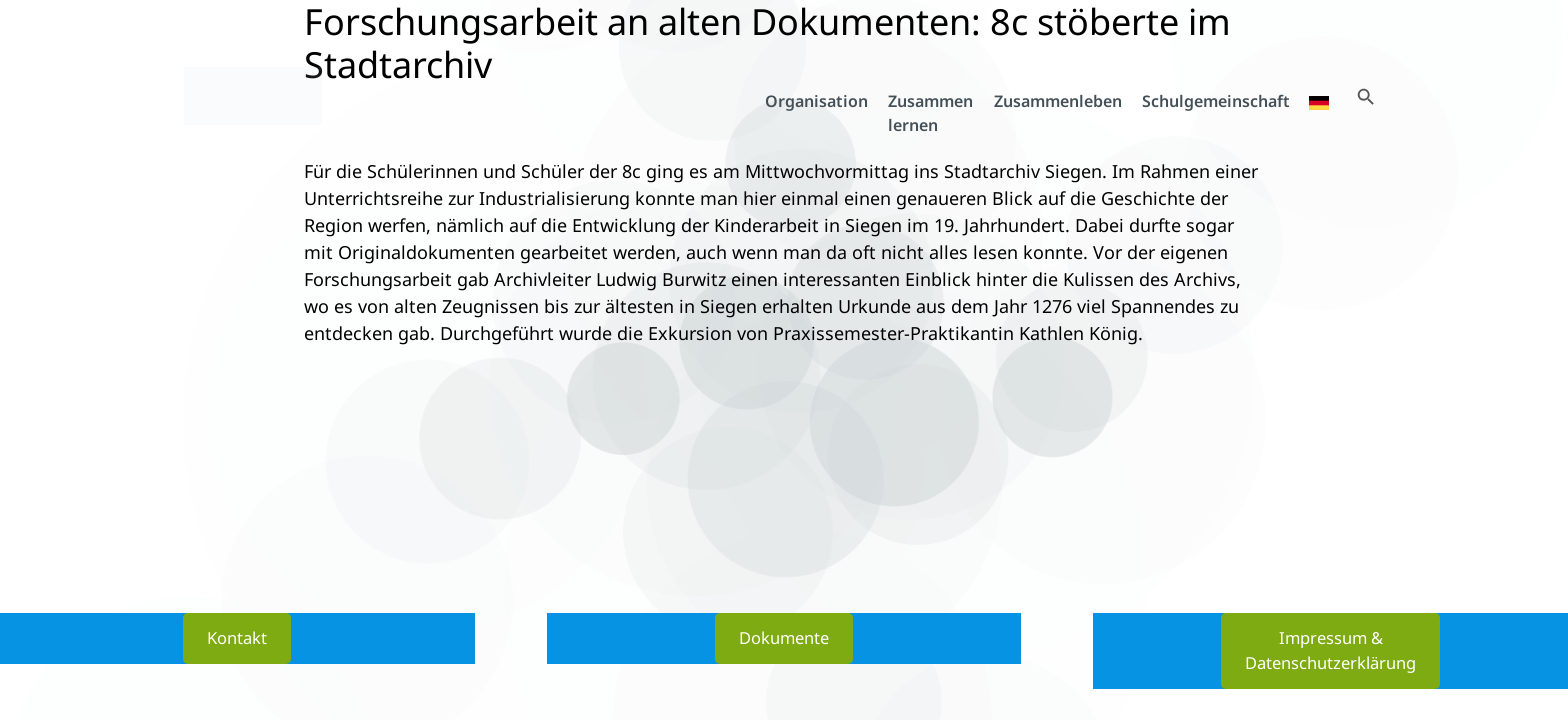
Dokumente (784, 634)
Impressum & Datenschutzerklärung (1331, 647)
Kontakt (237, 634)
